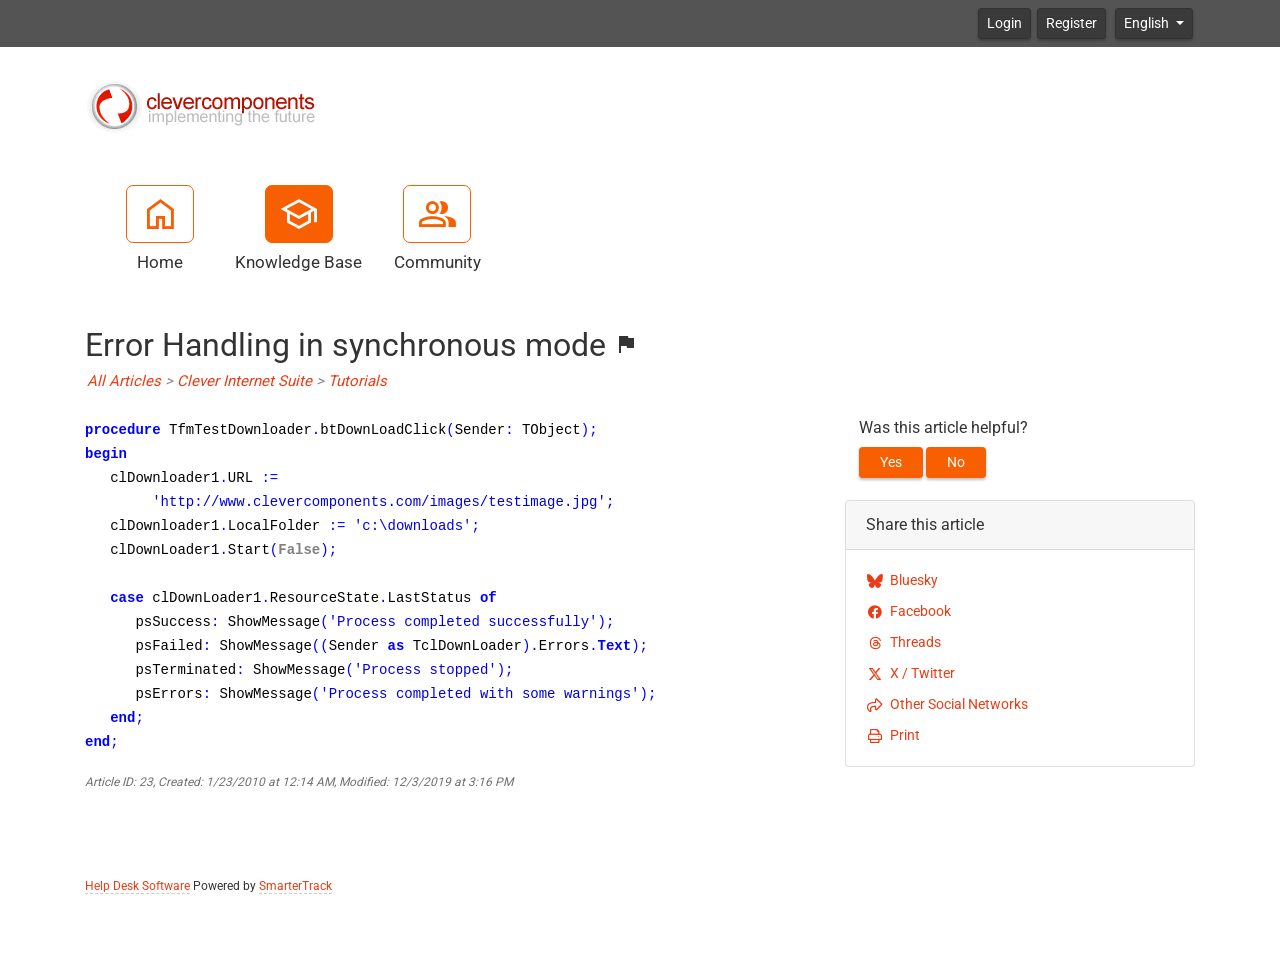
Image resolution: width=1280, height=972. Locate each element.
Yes (891, 462)
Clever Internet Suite (244, 381)
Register (1071, 23)
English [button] (1148, 23)
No (956, 462)
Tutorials (357, 381)
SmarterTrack (295, 886)
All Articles (124, 381)
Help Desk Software (137, 886)
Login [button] (1004, 23)
